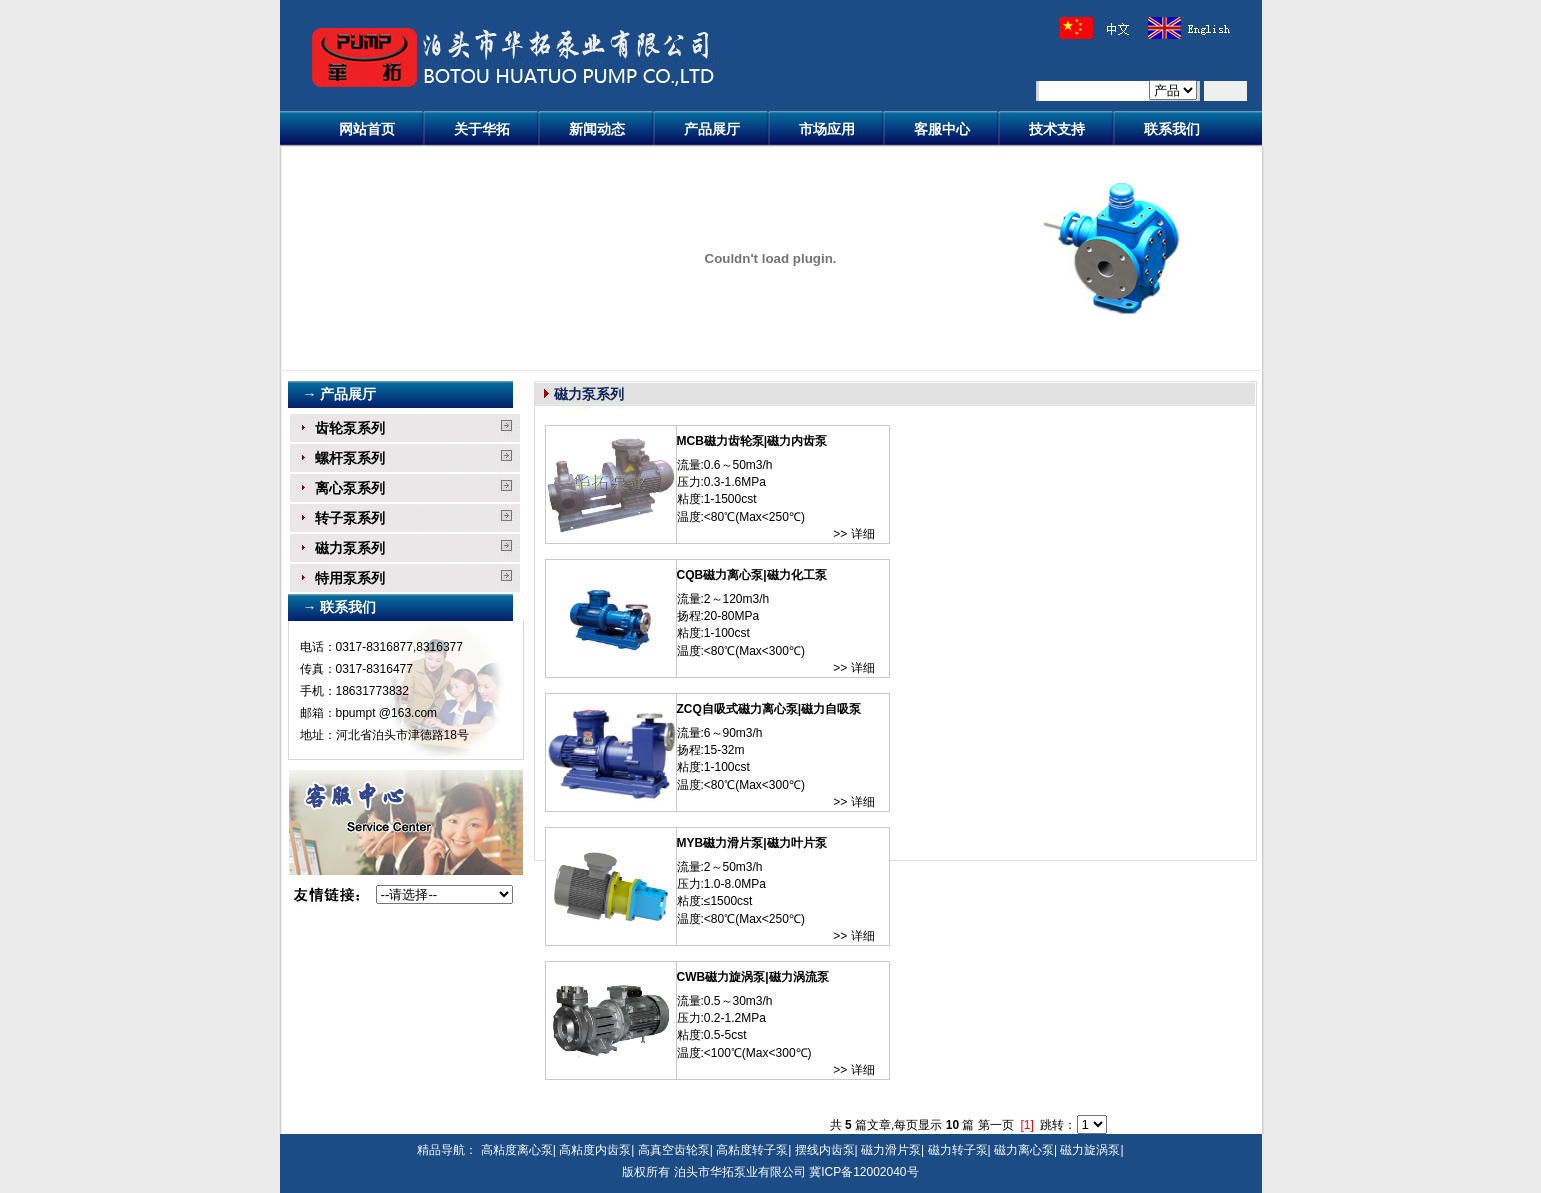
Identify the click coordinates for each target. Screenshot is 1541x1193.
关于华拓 (482, 129)
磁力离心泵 (1024, 1150)
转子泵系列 (350, 518)
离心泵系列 (350, 488)
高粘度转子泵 (752, 1150)
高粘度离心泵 (517, 1150)
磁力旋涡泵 (1090, 1150)
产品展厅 (712, 129)
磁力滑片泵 (891, 1150)
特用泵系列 (350, 578)
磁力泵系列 (350, 548)
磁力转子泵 (958, 1150)
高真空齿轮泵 (674, 1150)
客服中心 (942, 129)
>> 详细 (853, 534)
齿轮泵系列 (350, 428)
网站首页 (367, 129)
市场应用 (827, 129)
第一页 (996, 1125)
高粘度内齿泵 (595, 1150)
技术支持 (1057, 129)
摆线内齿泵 (825, 1150)
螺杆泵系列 (350, 458)
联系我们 (1172, 129)
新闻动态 (597, 129)
